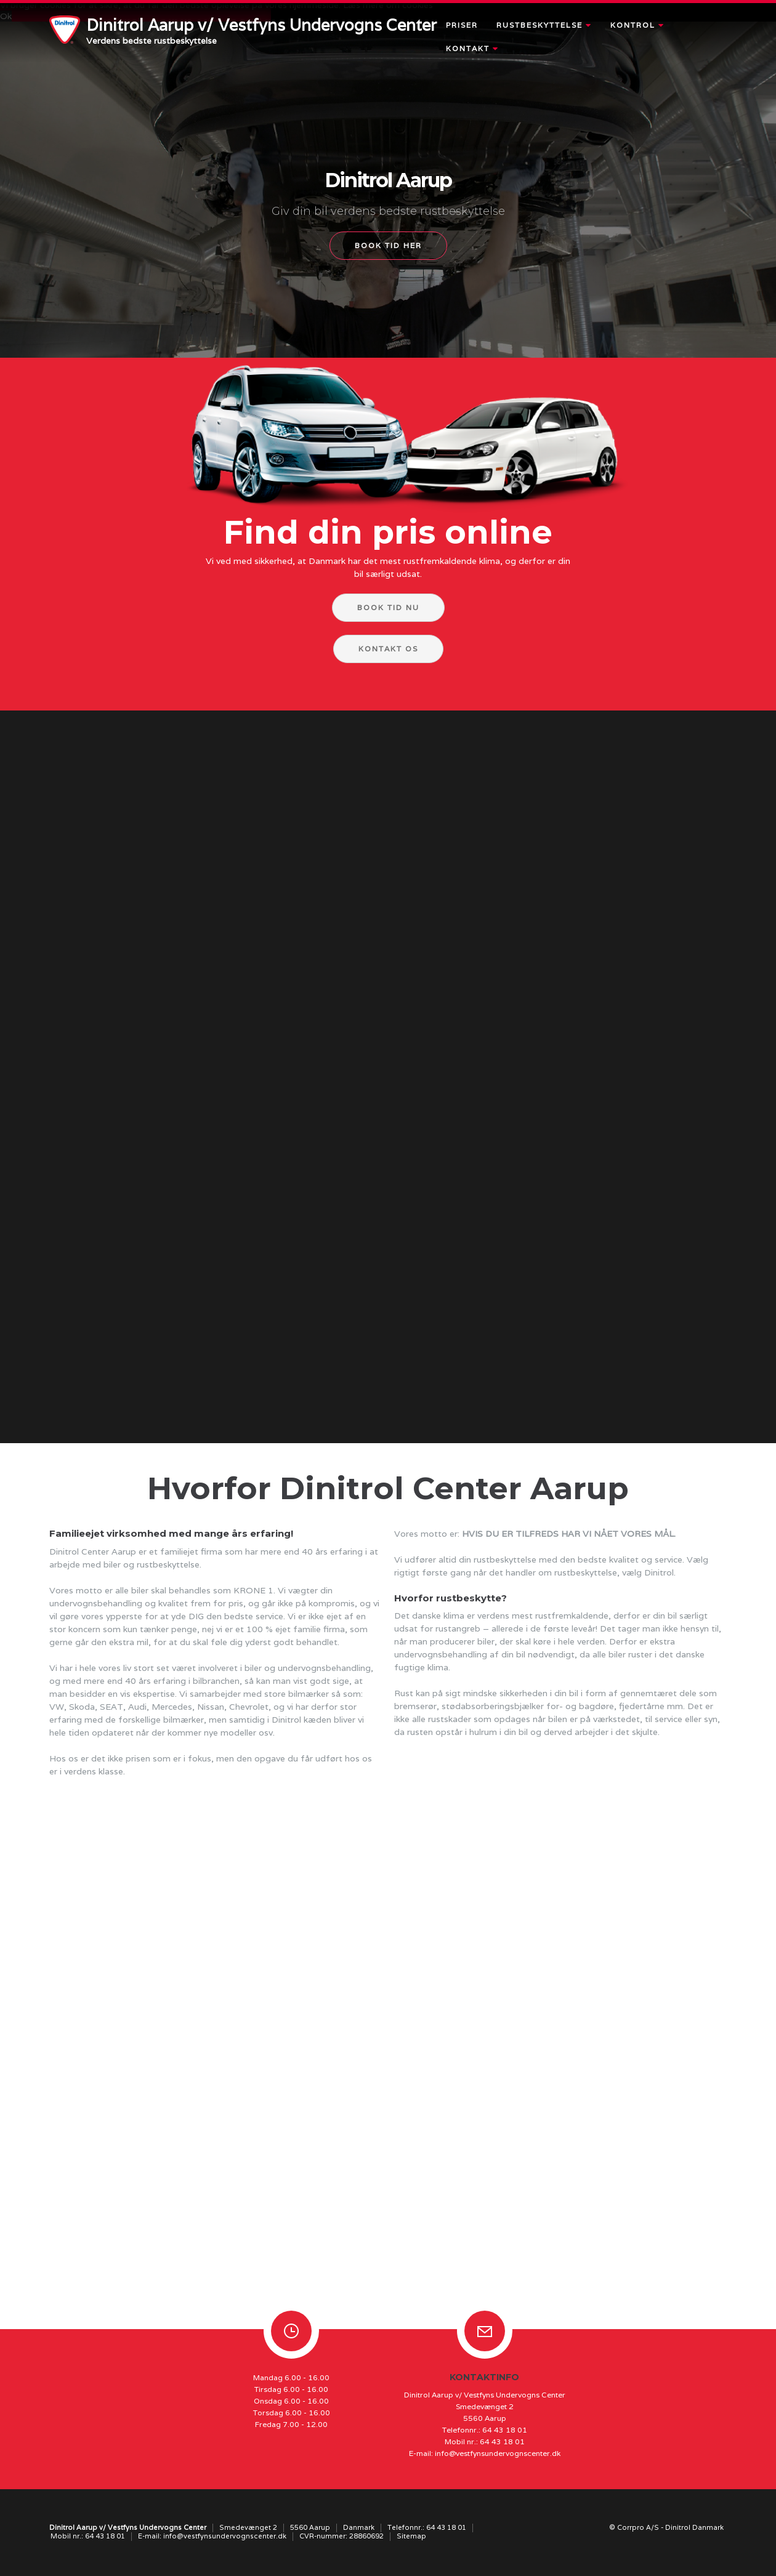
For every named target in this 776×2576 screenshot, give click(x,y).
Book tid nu (388, 607)
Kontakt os (388, 648)
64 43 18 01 (504, 2429)
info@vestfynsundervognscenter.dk (497, 2453)
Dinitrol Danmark (694, 2527)
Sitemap (411, 2536)
